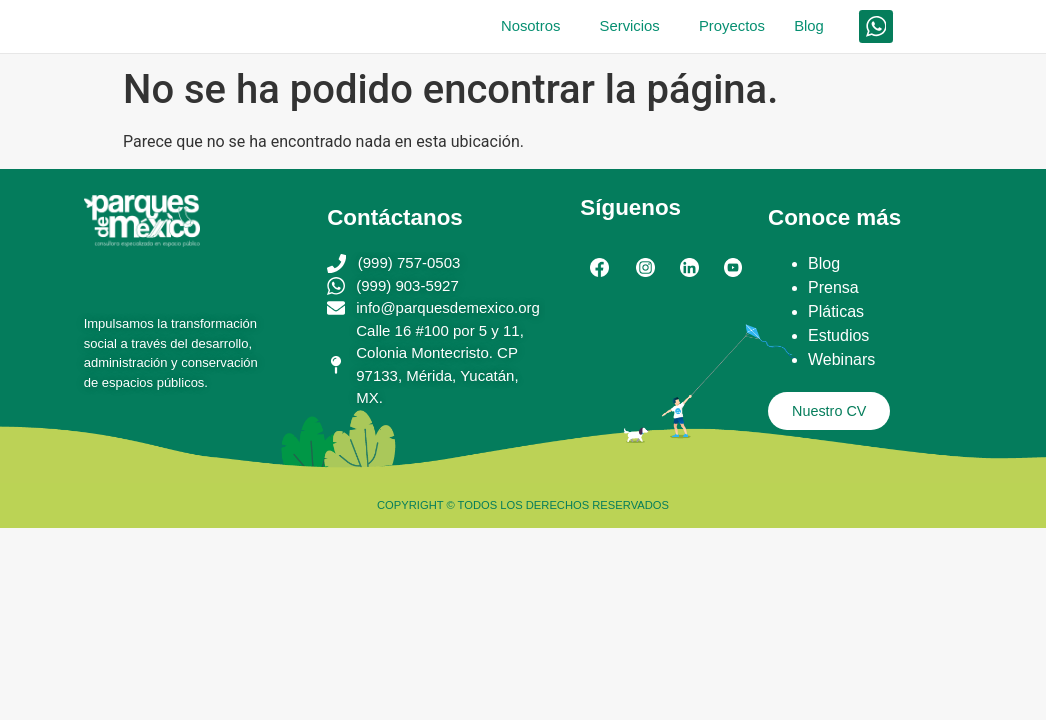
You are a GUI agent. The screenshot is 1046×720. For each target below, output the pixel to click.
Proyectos (718, 29)
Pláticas (836, 317)
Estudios (838, 341)
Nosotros (501, 30)
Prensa (833, 293)
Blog (805, 29)
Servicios (610, 30)
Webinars (841, 365)
